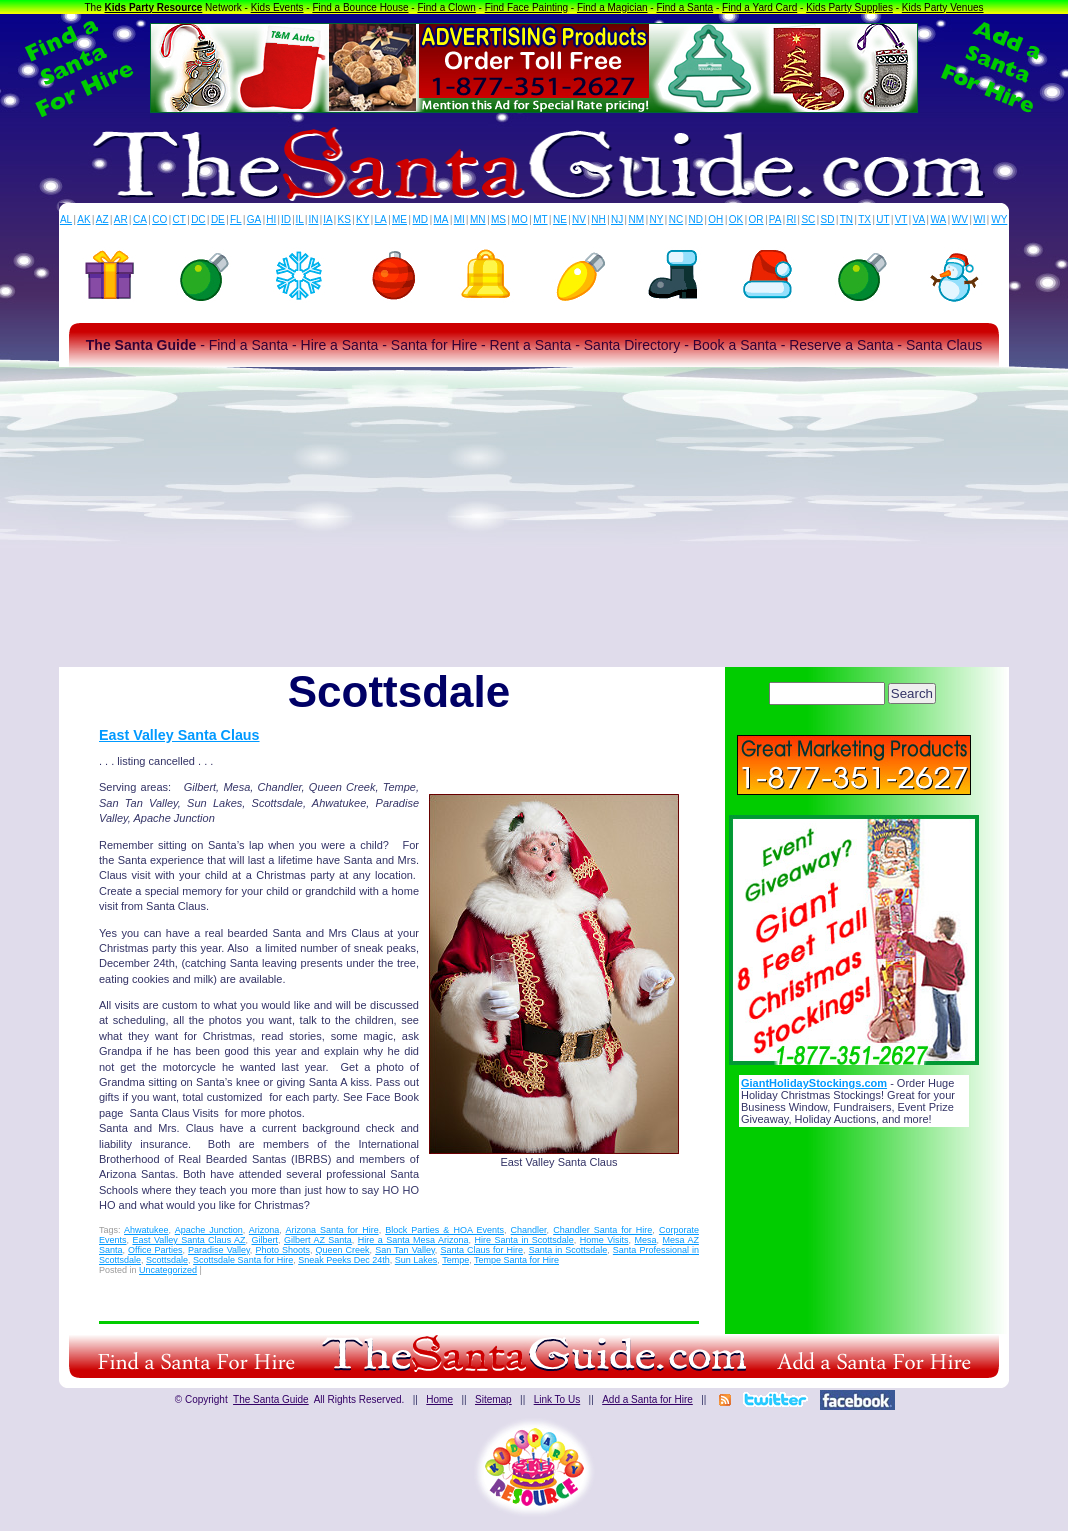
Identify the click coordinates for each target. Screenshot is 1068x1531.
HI (271, 219)
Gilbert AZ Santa (318, 1240)
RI (791, 219)
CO (159, 219)
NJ (617, 219)
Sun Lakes (416, 1260)
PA (775, 219)
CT (179, 219)
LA (381, 219)
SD (828, 219)
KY (362, 219)
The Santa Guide (271, 1399)
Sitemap (493, 1399)
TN (846, 219)
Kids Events (277, 7)
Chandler (529, 1230)
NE (560, 219)
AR (121, 219)
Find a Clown (446, 7)
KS (344, 219)
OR (756, 219)
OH (715, 219)
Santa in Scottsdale (568, 1250)
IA (327, 219)
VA (919, 219)
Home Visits (604, 1240)
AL (66, 219)
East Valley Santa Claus (179, 735)
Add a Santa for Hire (647, 1399)
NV (579, 219)
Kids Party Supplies (849, 7)
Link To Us (557, 1399)
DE (218, 219)
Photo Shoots (282, 1250)
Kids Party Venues (943, 7)
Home (439, 1399)
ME (399, 219)
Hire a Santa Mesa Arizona (413, 1240)
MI (459, 219)
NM (637, 219)
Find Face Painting (526, 7)
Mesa (646, 1240)
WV (960, 219)
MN (478, 219)
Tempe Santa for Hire (516, 1260)
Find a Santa (684, 7)
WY (999, 219)
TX (864, 219)
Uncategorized (168, 1270)
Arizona (264, 1230)
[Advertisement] (534, 517)
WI (979, 219)
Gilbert (265, 1240)
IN (313, 219)
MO (520, 219)
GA (254, 219)
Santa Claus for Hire (481, 1250)
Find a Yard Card (759, 7)
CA (140, 219)
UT (882, 219)
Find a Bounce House (360, 7)
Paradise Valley (219, 1250)
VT (901, 219)
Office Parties (155, 1250)
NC (676, 219)
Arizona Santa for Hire (331, 1230)
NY (656, 219)
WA (939, 219)
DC (198, 219)
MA (441, 219)
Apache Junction (209, 1230)
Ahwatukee (146, 1230)
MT (540, 219)
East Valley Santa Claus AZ (188, 1240)
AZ (102, 219)
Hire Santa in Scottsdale (524, 1240)
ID (286, 219)
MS (498, 219)
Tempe (455, 1260)
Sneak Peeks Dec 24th (344, 1260)
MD (421, 219)
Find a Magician (612, 7)
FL (236, 219)
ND (696, 219)
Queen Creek (343, 1250)
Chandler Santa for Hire (602, 1230)
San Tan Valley (405, 1250)
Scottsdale (167, 1260)
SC (808, 219)
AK (83, 219)
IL (300, 219)
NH (598, 219)
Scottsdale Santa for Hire (243, 1260)
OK (736, 219)
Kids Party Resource (154, 7)
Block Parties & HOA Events (444, 1230)
